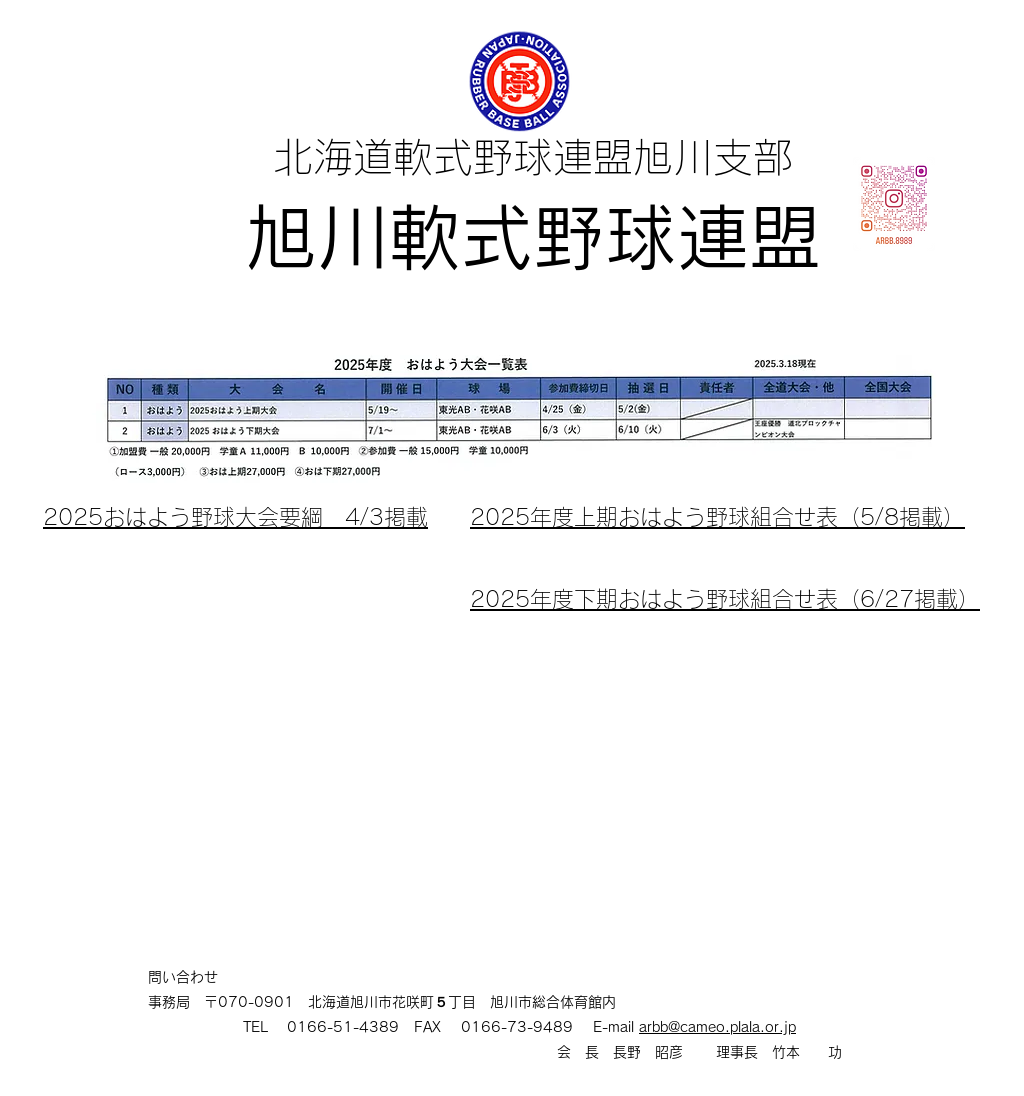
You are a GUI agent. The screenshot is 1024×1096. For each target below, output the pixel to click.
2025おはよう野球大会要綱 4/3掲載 (235, 517)
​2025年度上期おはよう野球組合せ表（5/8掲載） (717, 517)
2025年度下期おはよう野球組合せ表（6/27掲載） (725, 599)
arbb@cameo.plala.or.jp (717, 1027)
